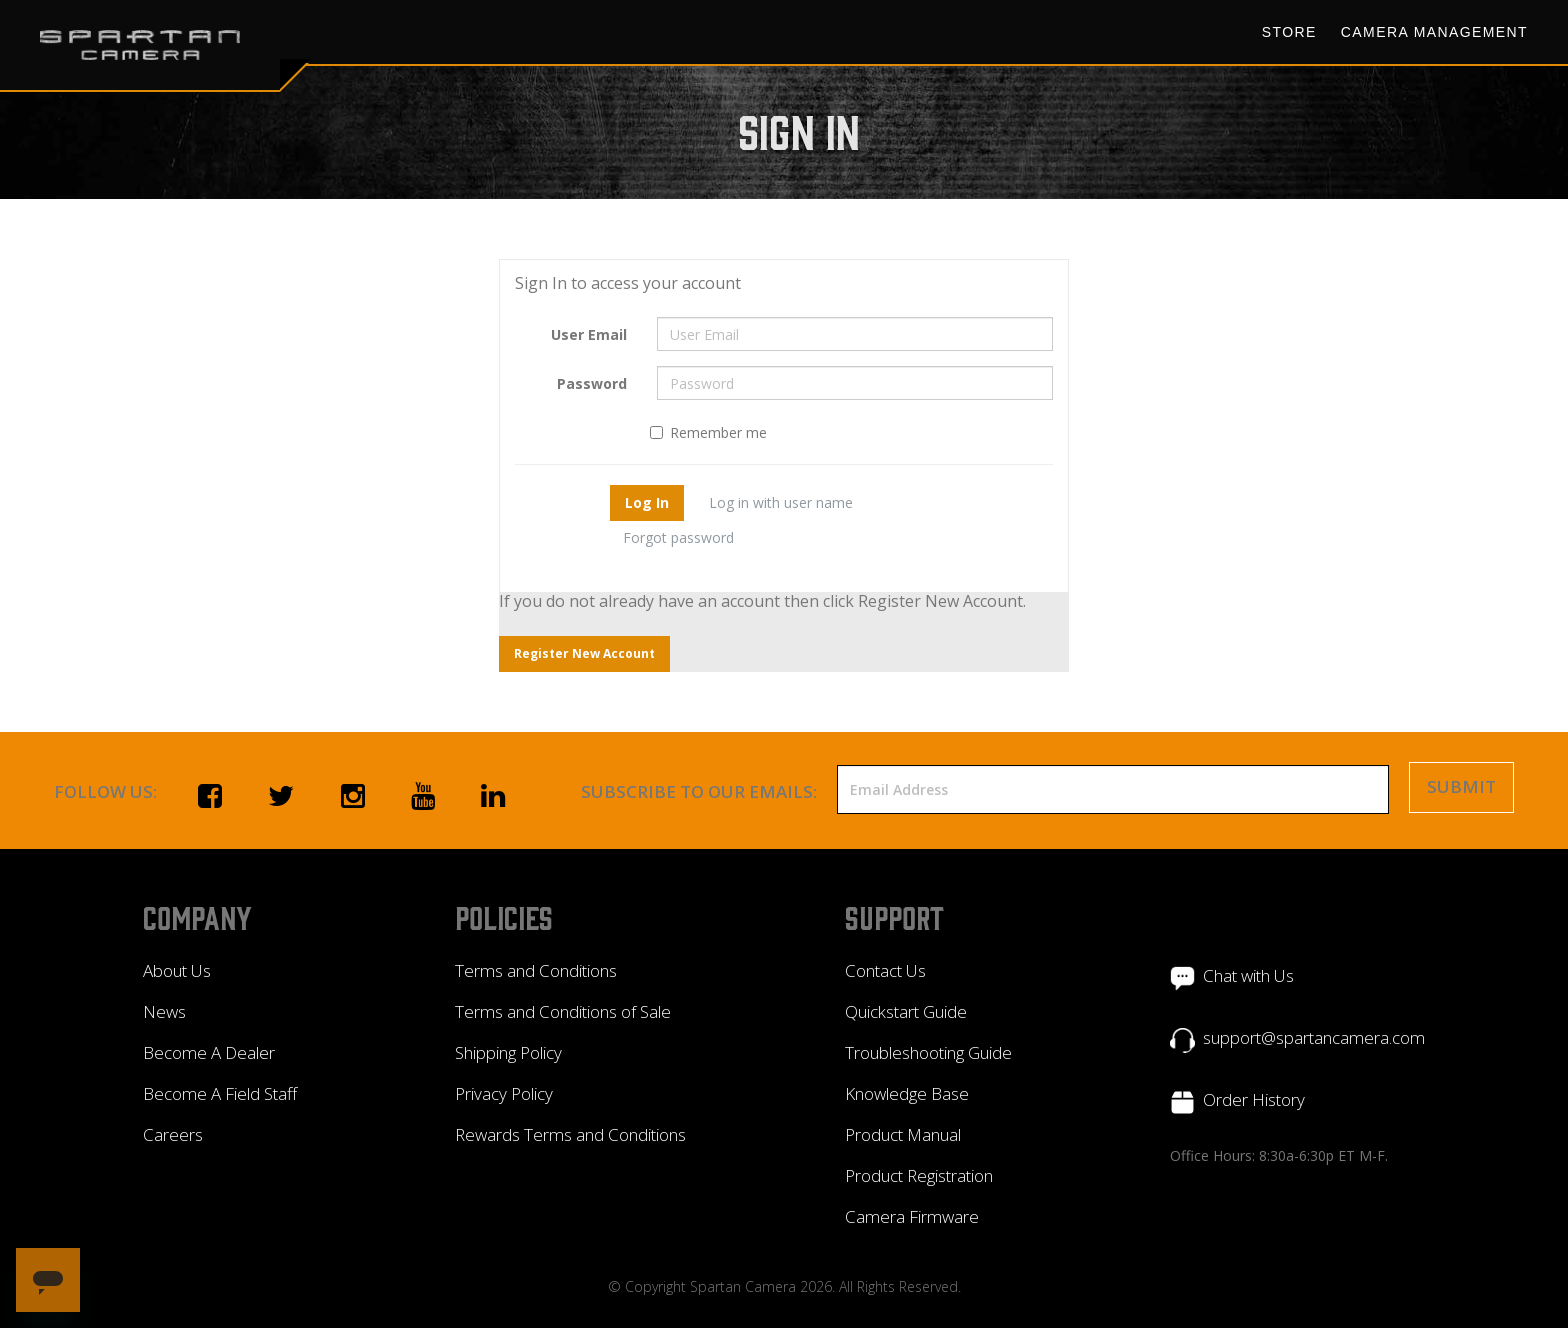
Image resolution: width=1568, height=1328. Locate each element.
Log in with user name (781, 502)
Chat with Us (1248, 975)
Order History (1254, 1099)
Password (592, 383)
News (164, 1011)
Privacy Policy (504, 1093)
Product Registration (919, 1175)
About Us (177, 970)
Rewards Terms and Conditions (570, 1134)
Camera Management (1434, 32)
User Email (589, 334)
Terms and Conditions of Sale (563, 1011)
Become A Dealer (209, 1052)
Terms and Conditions (536, 970)
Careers (173, 1134)
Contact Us (885, 970)
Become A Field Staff (220, 1093)
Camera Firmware (912, 1216)
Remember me (708, 432)
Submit (1461, 786)
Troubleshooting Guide (928, 1052)
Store (1289, 32)
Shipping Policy (508, 1052)
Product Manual (903, 1134)
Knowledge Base (907, 1093)
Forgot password (678, 537)
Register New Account (584, 653)
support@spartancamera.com (1314, 1037)
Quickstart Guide (906, 1011)
